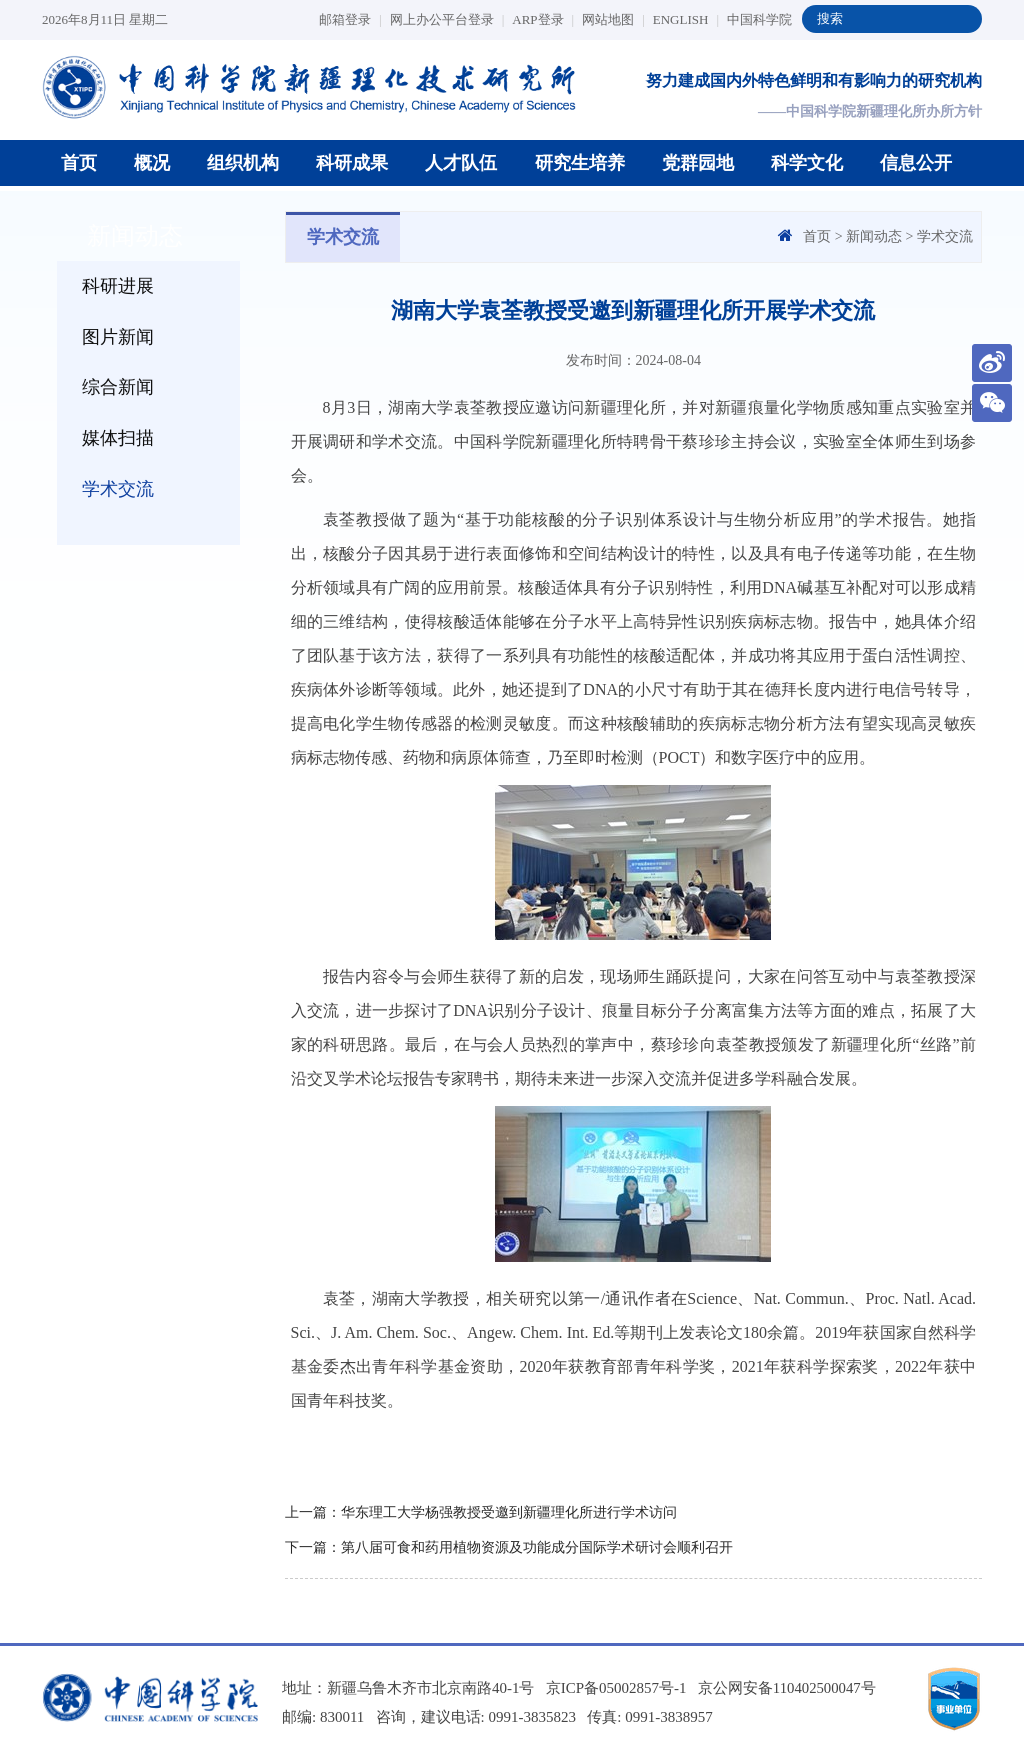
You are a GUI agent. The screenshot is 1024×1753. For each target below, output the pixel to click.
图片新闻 (118, 337)
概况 (152, 163)
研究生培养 (580, 163)
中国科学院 (759, 19)
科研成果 (352, 163)
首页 (79, 163)
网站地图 (613, 19)
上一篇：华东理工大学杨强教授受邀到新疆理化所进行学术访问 (481, 1512)
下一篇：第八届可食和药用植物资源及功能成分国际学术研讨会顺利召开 (509, 1547)
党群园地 (698, 163)
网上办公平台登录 (447, 19)
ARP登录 (543, 19)
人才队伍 (461, 163)
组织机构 (243, 163)
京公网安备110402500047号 (787, 1688)
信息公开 (916, 163)
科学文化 (807, 163)
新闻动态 (874, 236)
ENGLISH (686, 19)
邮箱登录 (350, 19)
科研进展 (118, 286)
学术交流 (118, 490)
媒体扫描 (118, 439)
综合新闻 (118, 388)
